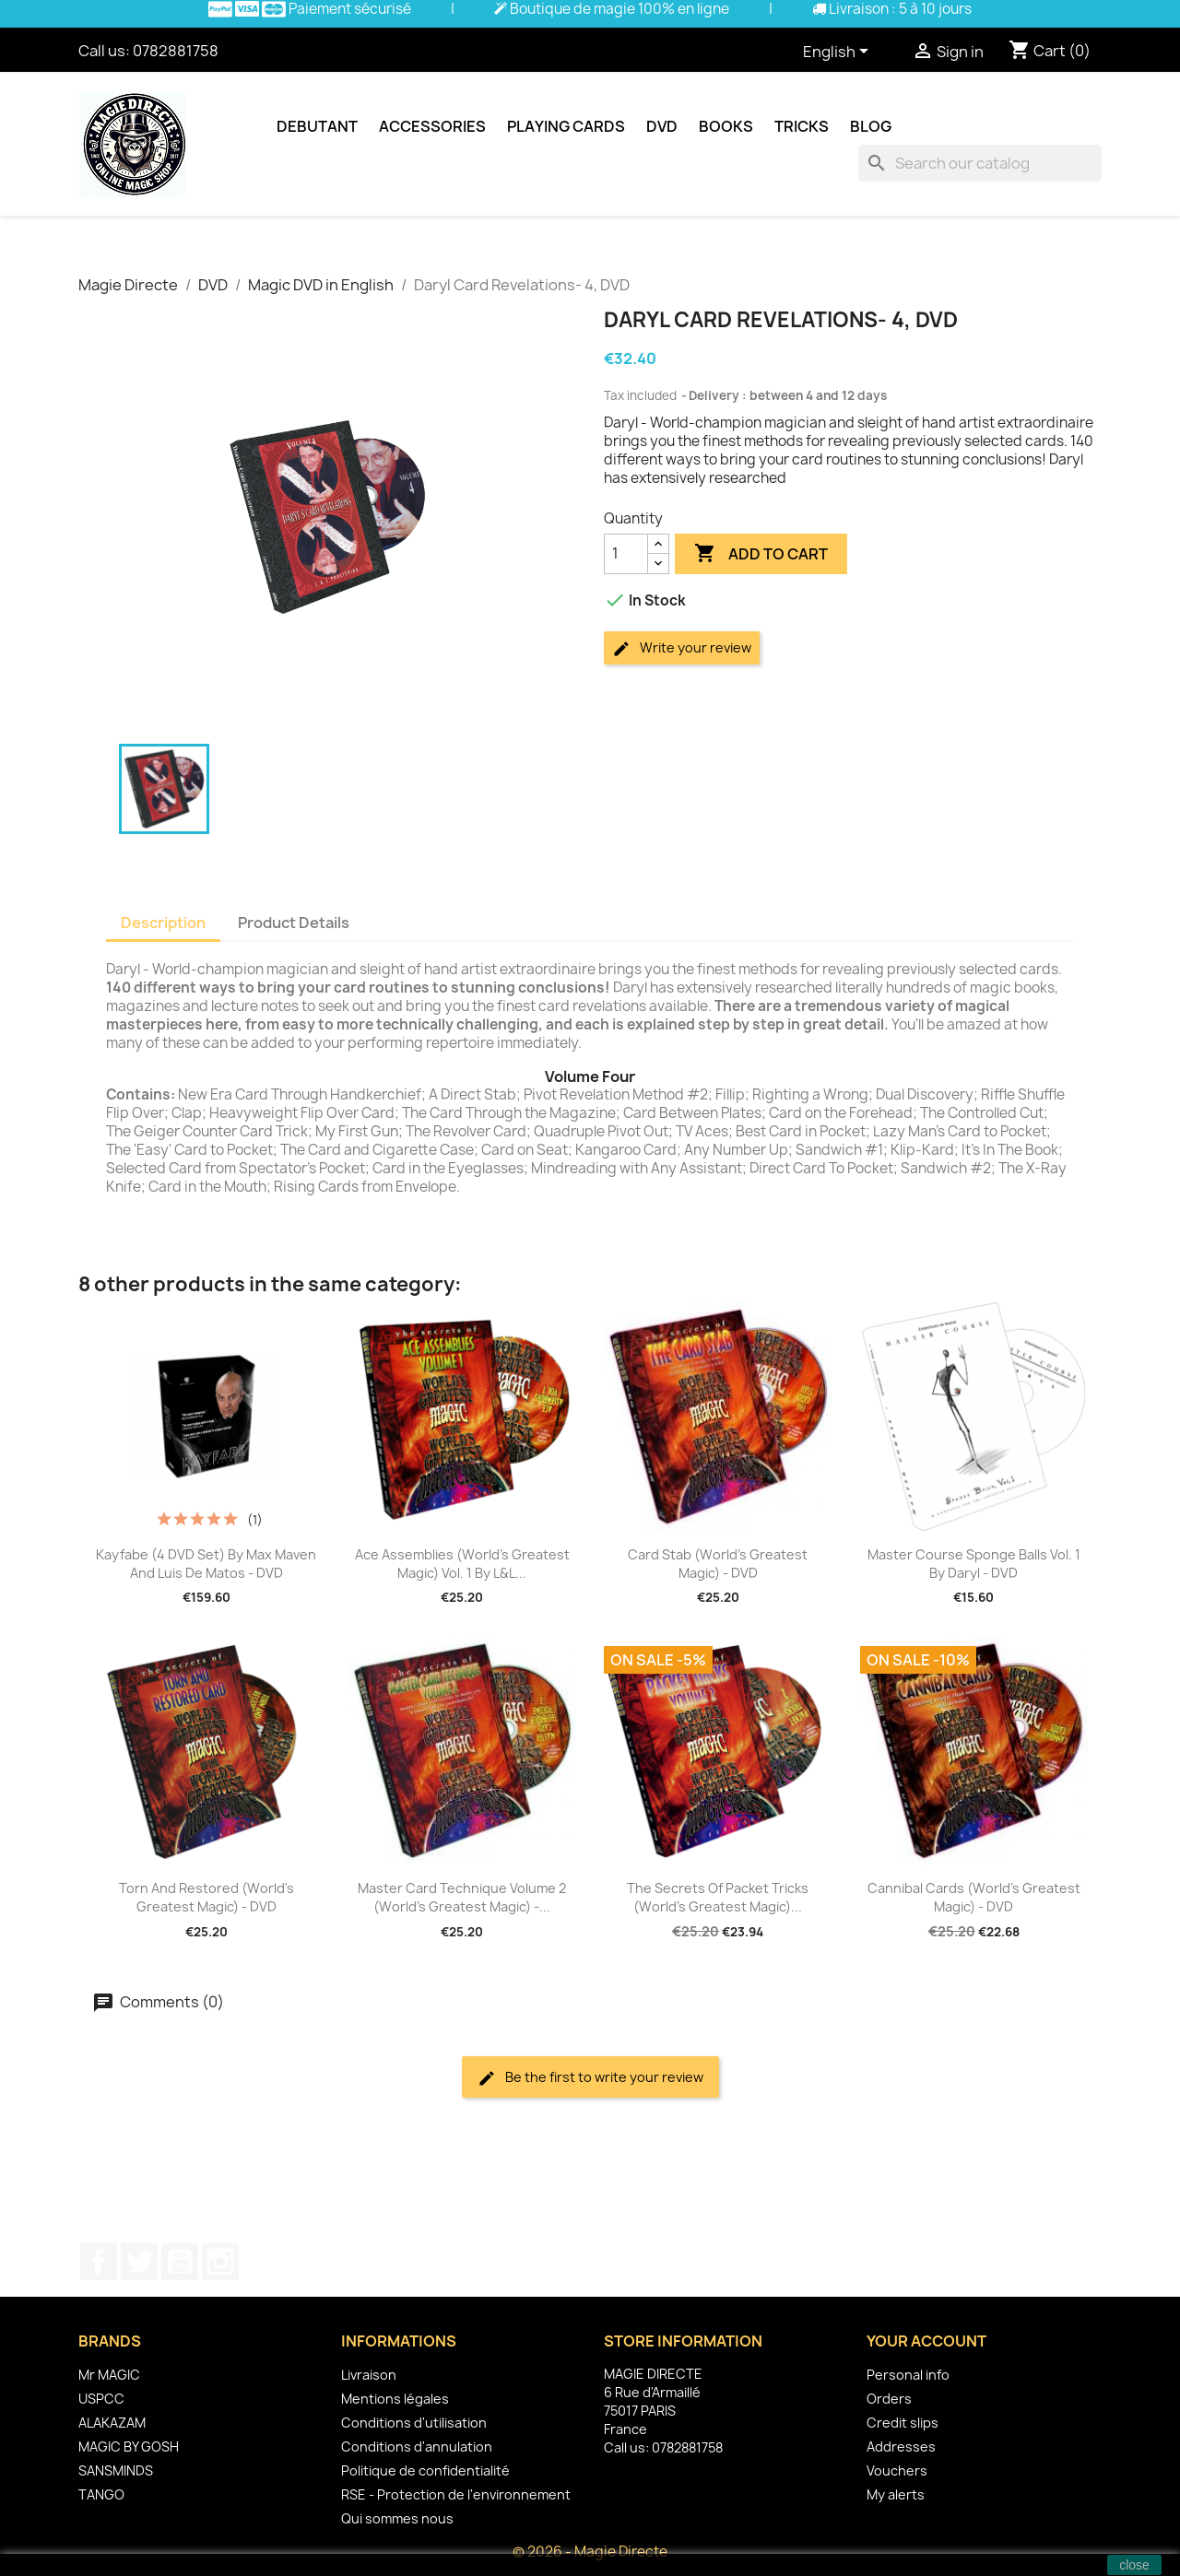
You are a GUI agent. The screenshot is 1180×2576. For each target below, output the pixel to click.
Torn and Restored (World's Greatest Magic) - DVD (206, 1897)
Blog (870, 126)
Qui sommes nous (397, 2518)
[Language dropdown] (839, 52)
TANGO (101, 2494)
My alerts (896, 2494)
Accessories (432, 126)
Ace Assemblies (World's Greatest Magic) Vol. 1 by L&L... (462, 1564)
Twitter (139, 2261)
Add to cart (761, 554)
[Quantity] (626, 554)
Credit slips (902, 2422)
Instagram (220, 2261)
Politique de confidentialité (425, 2470)
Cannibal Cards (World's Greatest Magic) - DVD (973, 1897)
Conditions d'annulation (416, 2446)
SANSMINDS (115, 2470)
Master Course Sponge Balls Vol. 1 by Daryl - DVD (973, 1564)
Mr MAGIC (109, 2374)
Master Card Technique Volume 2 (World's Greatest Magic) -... (462, 1897)
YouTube (179, 2261)
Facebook (98, 2261)
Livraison (368, 2374)
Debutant (317, 126)
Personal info (908, 2374)
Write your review (681, 648)
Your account (926, 2341)
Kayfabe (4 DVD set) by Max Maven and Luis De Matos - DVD (206, 1564)
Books (726, 126)
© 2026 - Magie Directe (590, 2551)
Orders (889, 2398)
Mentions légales (395, 2398)
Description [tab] (163, 922)
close (1134, 2565)
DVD (662, 126)
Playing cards (566, 126)
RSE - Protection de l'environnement (456, 2494)
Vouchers (897, 2470)
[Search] (980, 163)
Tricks (801, 126)
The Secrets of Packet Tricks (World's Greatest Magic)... (717, 1897)
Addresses (901, 2446)
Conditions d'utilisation (414, 2422)
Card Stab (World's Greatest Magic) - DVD (718, 1564)
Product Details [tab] (293, 922)
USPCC (101, 2398)
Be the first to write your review (590, 2078)
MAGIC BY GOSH (128, 2446)
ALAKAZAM (112, 2422)
